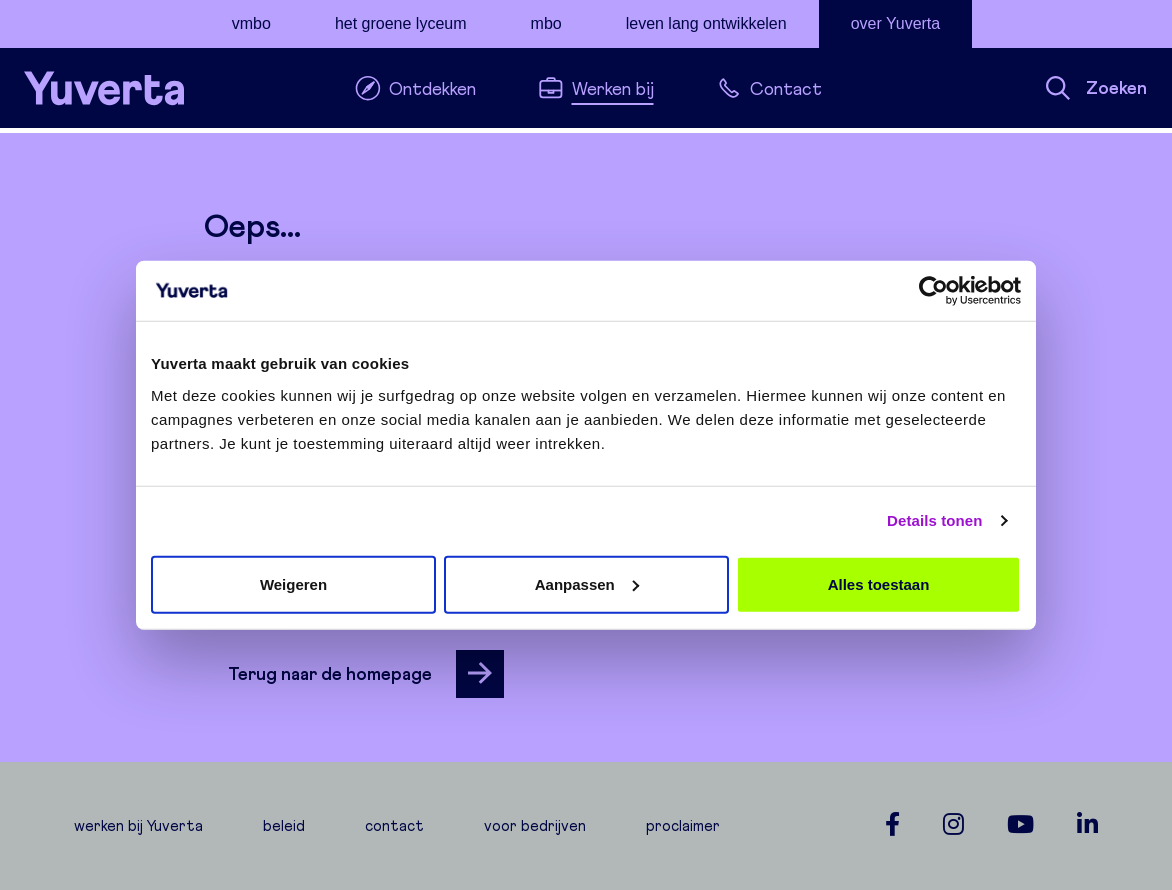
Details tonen (934, 520)
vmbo (251, 23)
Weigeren (293, 583)
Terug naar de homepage (366, 674)
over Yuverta (896, 23)
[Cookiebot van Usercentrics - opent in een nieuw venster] (933, 291)
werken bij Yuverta (138, 826)
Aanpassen (587, 583)
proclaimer (683, 826)
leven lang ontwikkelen (706, 23)
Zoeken (1096, 88)
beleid (284, 826)
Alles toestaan (879, 583)
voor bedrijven (535, 826)
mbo (546, 23)
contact (394, 826)
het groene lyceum (401, 23)
